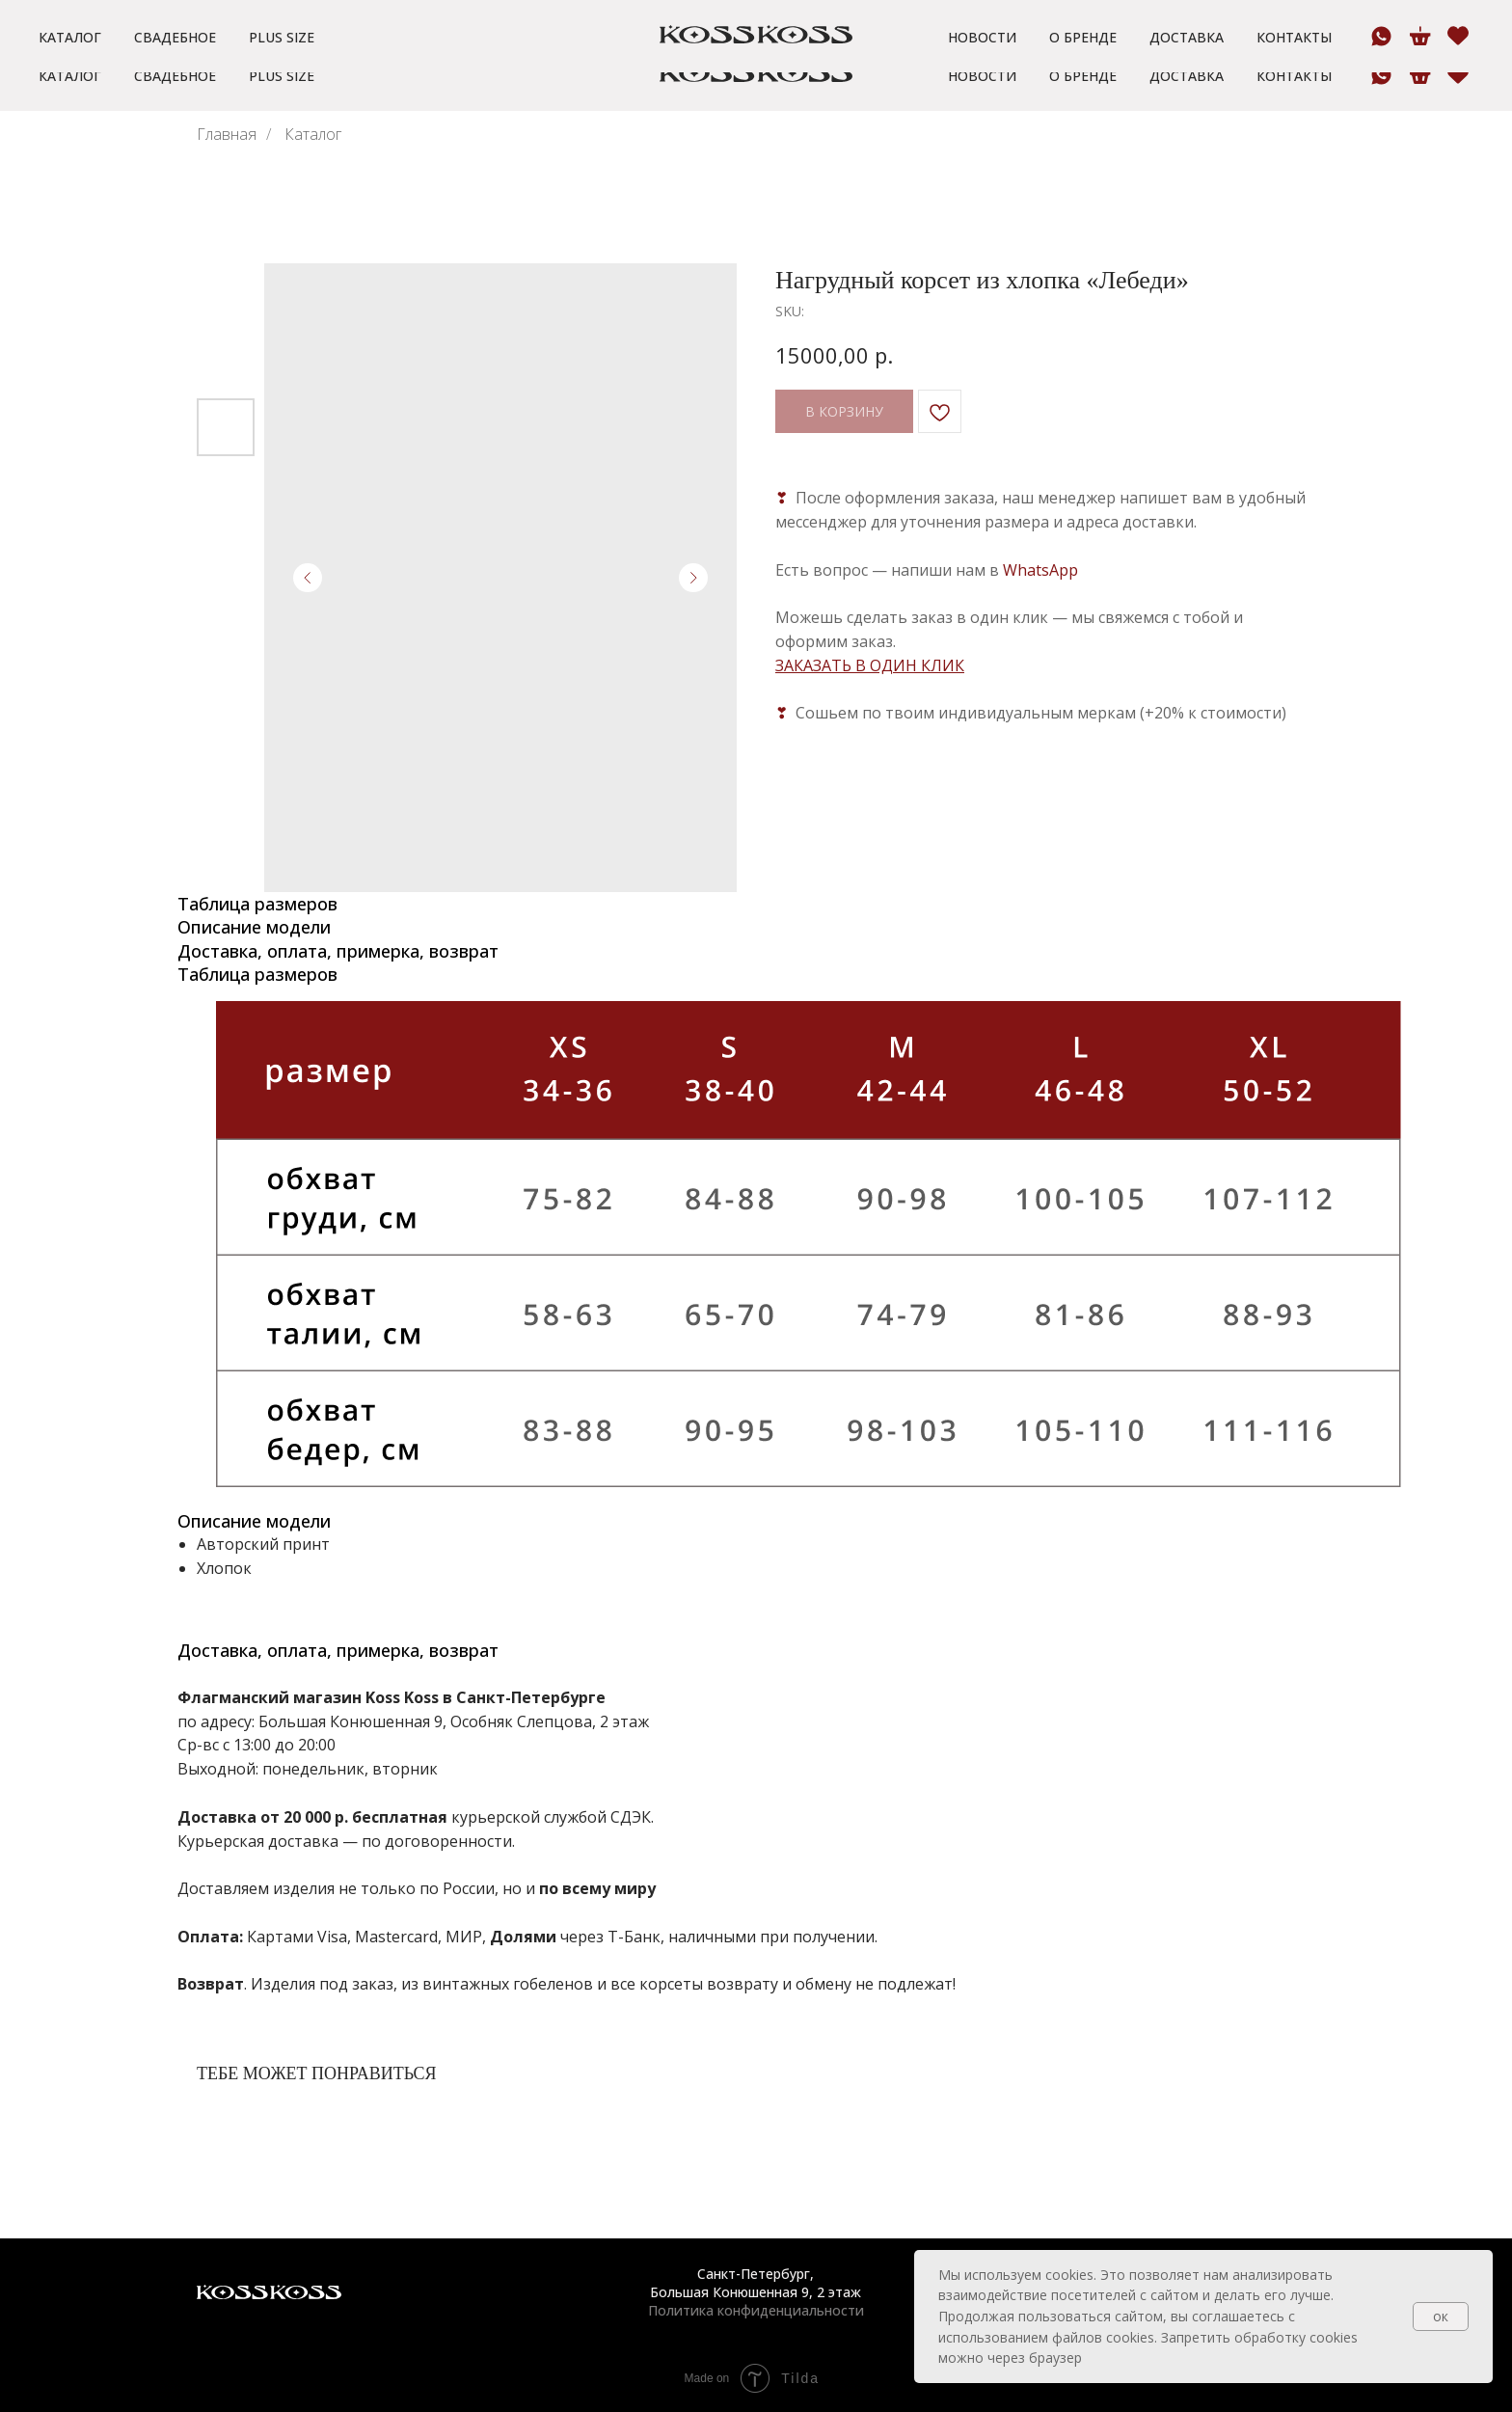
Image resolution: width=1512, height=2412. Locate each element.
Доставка (1186, 76)
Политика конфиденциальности (756, 2310)
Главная (226, 134)
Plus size (281, 76)
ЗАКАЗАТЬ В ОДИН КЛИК (869, 665)
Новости (982, 76)
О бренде (1083, 76)
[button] (389, 19)
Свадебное (175, 76)
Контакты (1294, 76)
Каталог (70, 76)
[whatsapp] (1381, 75)
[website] (1456, 75)
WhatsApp (1040, 570)
